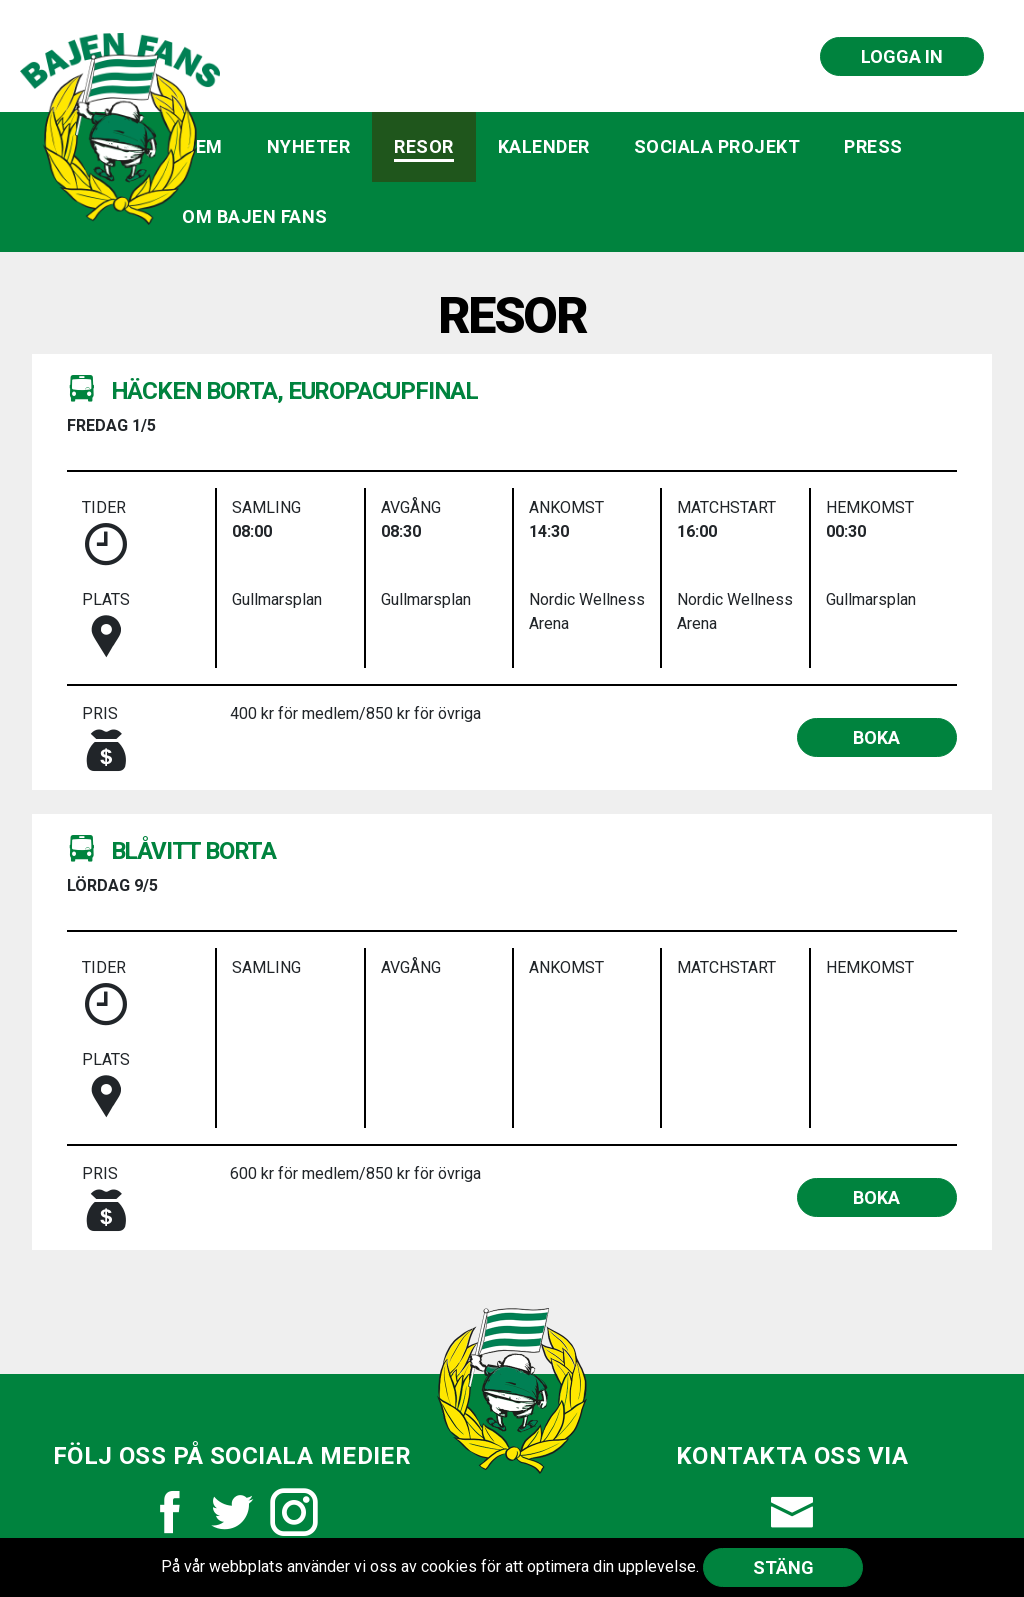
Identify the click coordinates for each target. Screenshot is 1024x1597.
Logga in (902, 56)
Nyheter (309, 146)
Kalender (544, 146)
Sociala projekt (717, 146)
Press (873, 146)
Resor (424, 146)
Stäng (783, 1567)
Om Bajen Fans (255, 216)
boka (876, 737)
